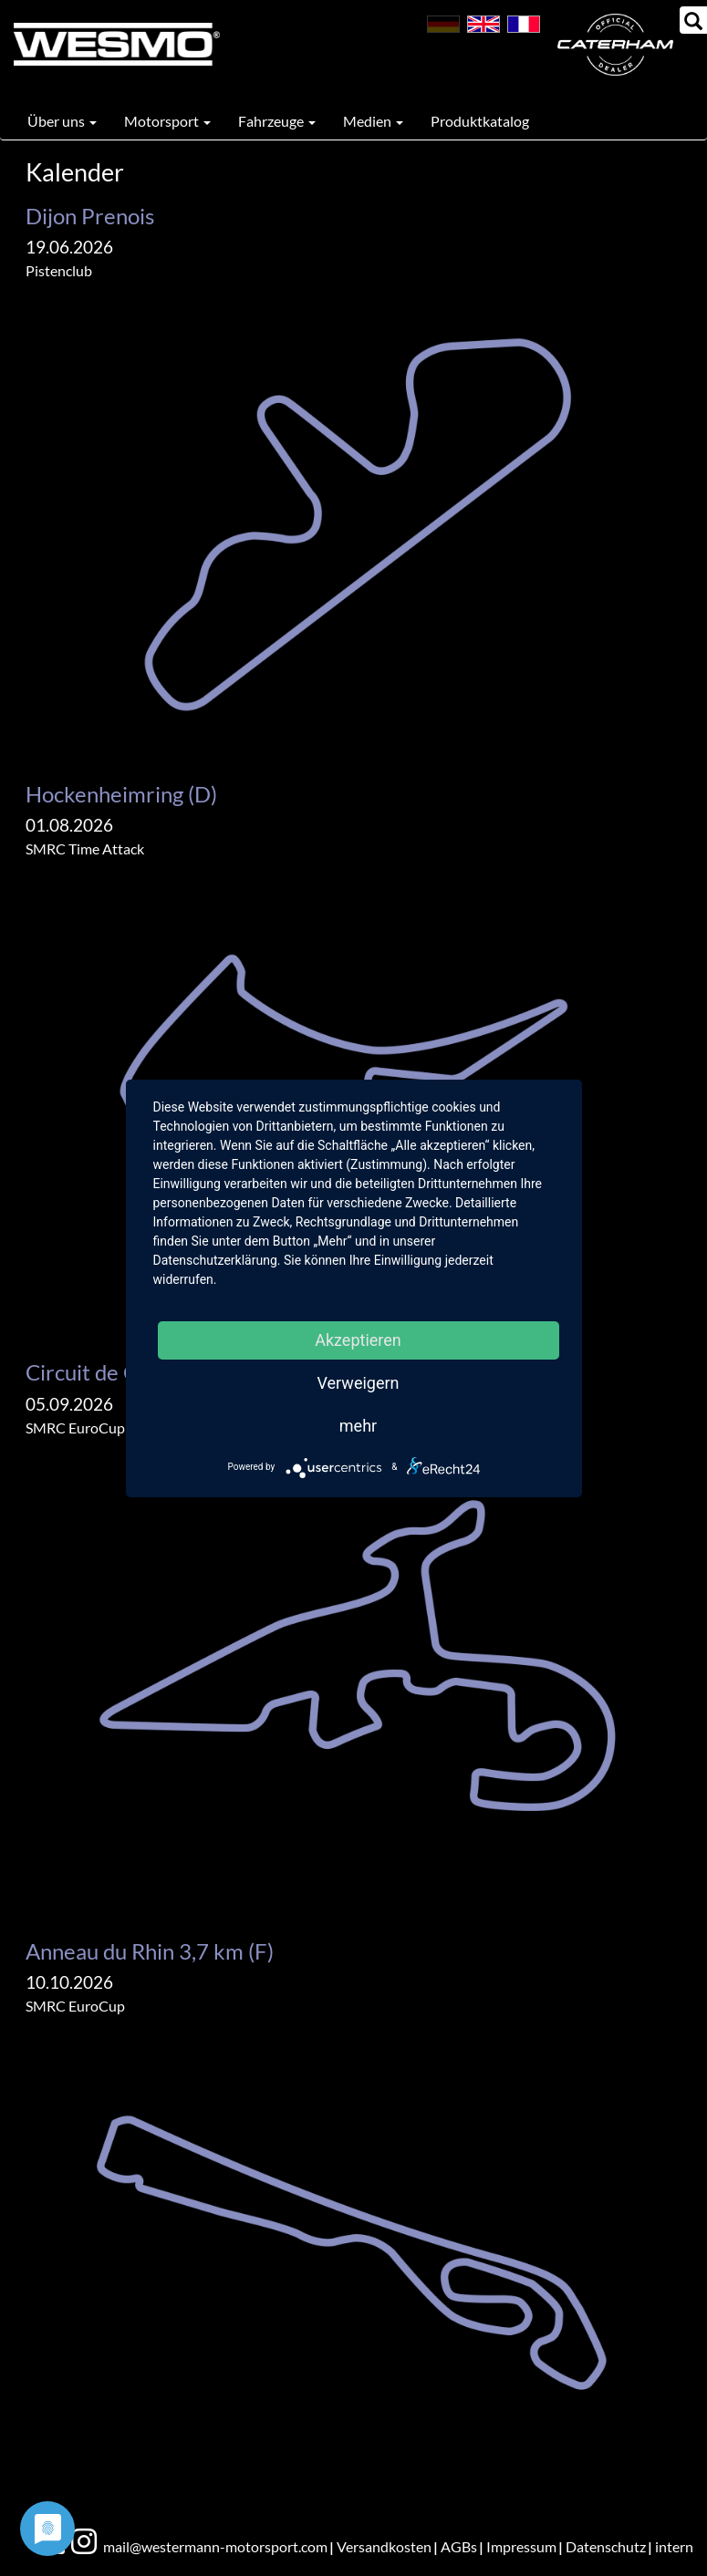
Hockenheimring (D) (121, 794)
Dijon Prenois (90, 215)
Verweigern (358, 1382)
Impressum (521, 2546)
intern (674, 2546)
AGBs (459, 2546)
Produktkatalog (480, 120)
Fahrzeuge (277, 120)
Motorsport (167, 120)
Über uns (62, 120)
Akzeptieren (358, 1340)
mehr (358, 1425)
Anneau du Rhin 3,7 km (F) (150, 1951)
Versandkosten (384, 2546)
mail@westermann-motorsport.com (215, 2546)
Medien (373, 120)
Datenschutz (606, 2546)
